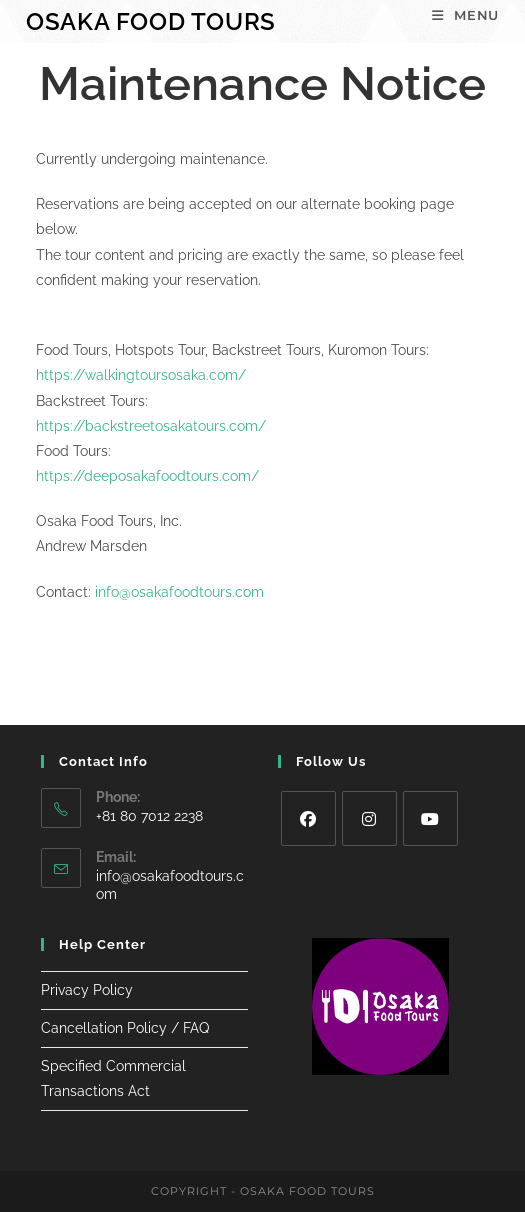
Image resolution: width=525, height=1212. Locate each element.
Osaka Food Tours (151, 21)
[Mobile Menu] (465, 15)
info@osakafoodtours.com (179, 592)
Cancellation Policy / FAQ (125, 1028)
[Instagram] (369, 818)
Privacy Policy (87, 990)
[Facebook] (308, 818)
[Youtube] (430, 818)
